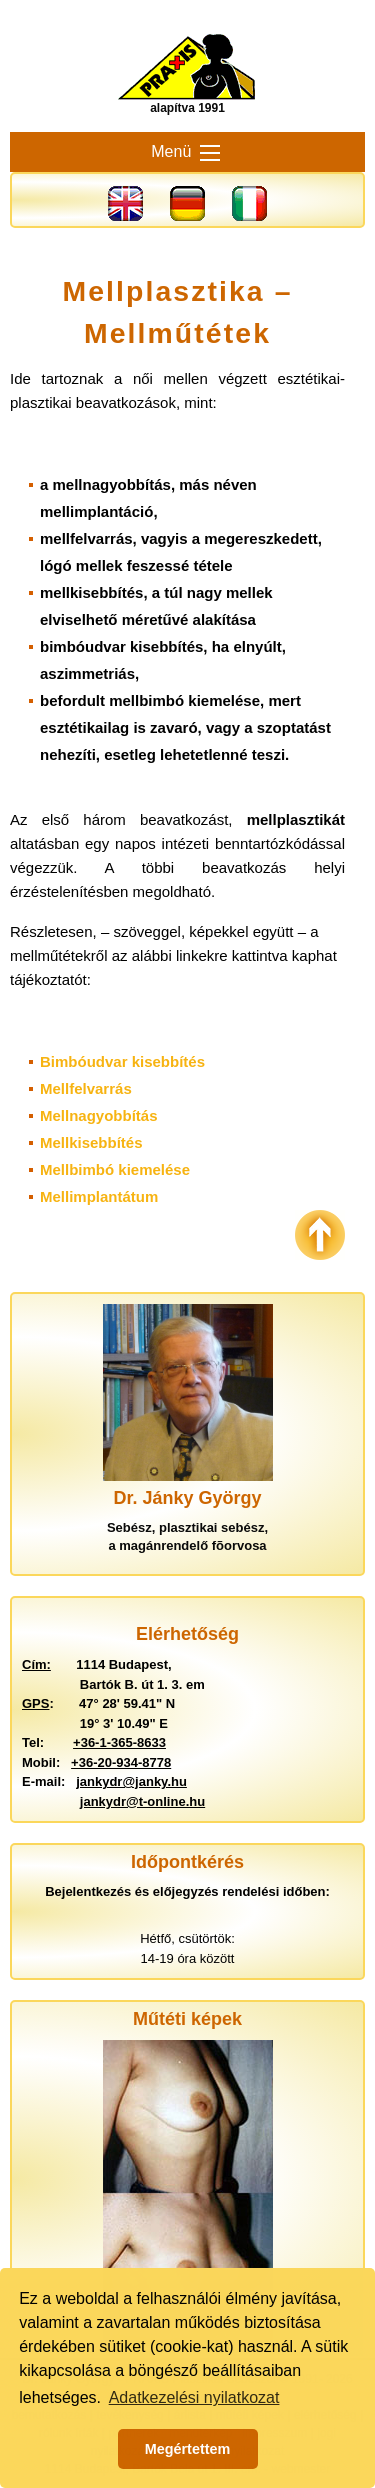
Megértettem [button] (188, 2449)
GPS (35, 1703)
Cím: (36, 1664)
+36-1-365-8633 (119, 1742)
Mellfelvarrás (86, 1088)
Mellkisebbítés (91, 1142)
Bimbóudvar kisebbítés (122, 1061)
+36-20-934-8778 (121, 1762)
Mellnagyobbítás (99, 1115)
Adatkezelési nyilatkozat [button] (194, 2397)
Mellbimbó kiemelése (115, 1169)
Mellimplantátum (99, 1196)
